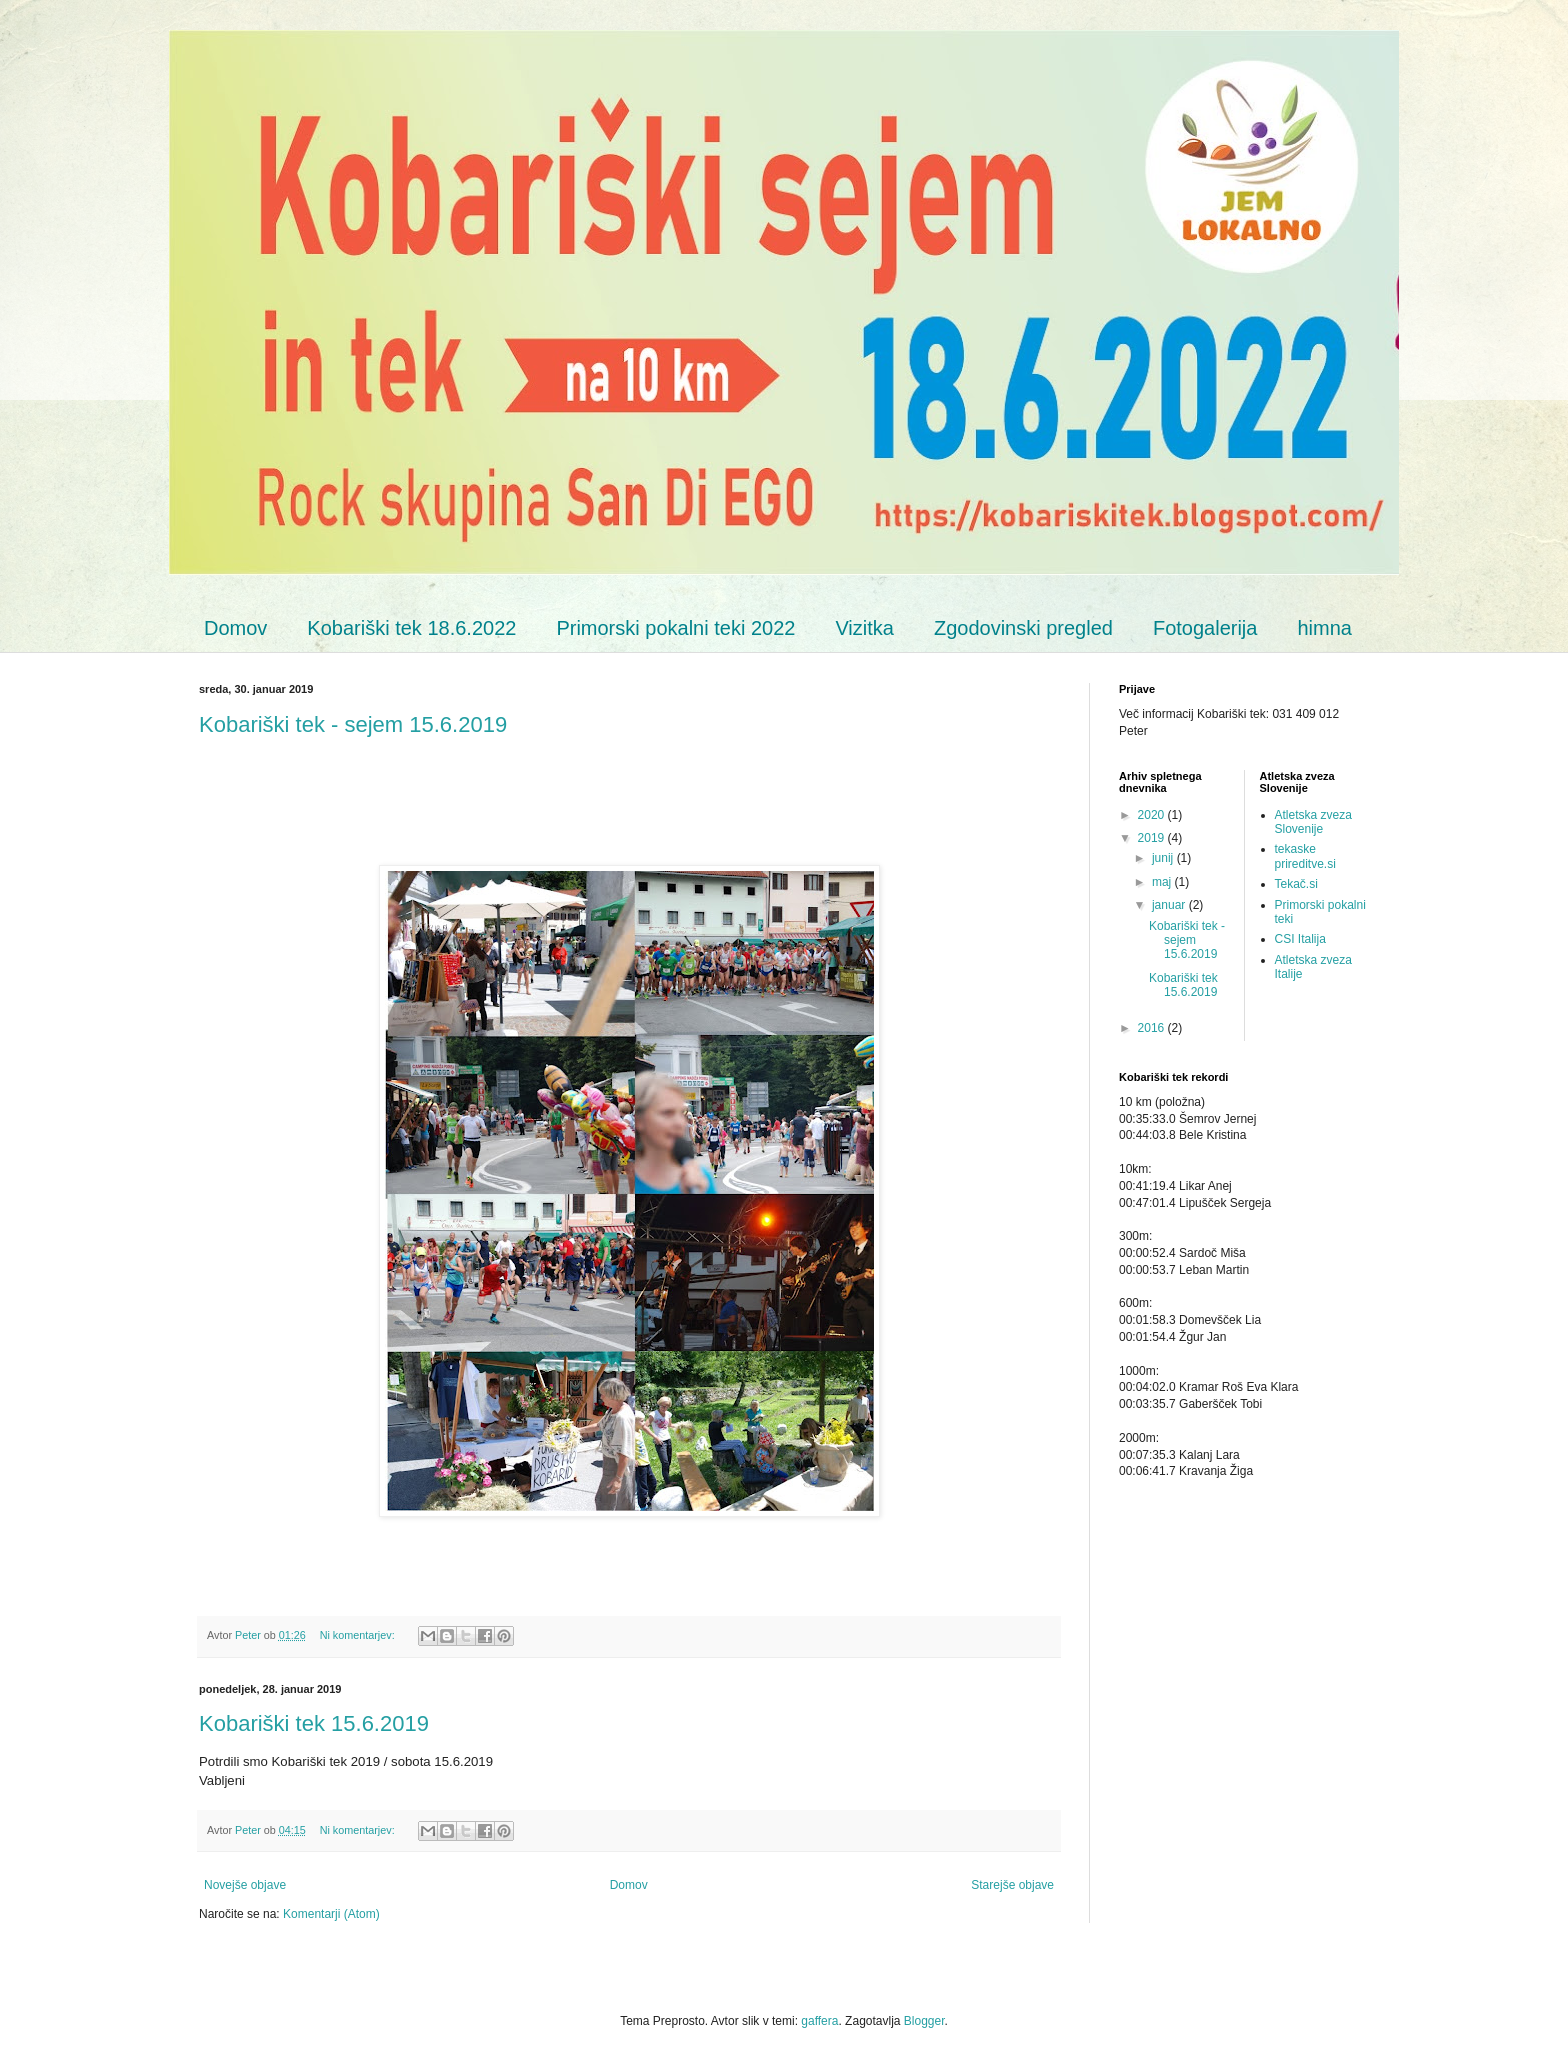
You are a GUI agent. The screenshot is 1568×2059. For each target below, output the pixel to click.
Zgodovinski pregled (1023, 628)
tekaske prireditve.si (1305, 856)
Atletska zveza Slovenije (1313, 822)
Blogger (924, 2021)
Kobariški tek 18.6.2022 (411, 628)
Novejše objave (245, 1885)
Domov (235, 628)
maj (1163, 882)
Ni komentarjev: (359, 1635)
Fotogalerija (1205, 628)
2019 (1153, 838)
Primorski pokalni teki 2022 (675, 628)
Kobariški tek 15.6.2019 (314, 1723)
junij (1164, 858)
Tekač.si (1296, 884)
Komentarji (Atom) (331, 1914)
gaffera (819, 2021)
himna (1324, 628)
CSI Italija (1300, 939)
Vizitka (864, 628)
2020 (1153, 815)
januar (1170, 905)
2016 (1153, 1028)
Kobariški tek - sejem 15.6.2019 (353, 724)
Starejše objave (1012, 1885)
